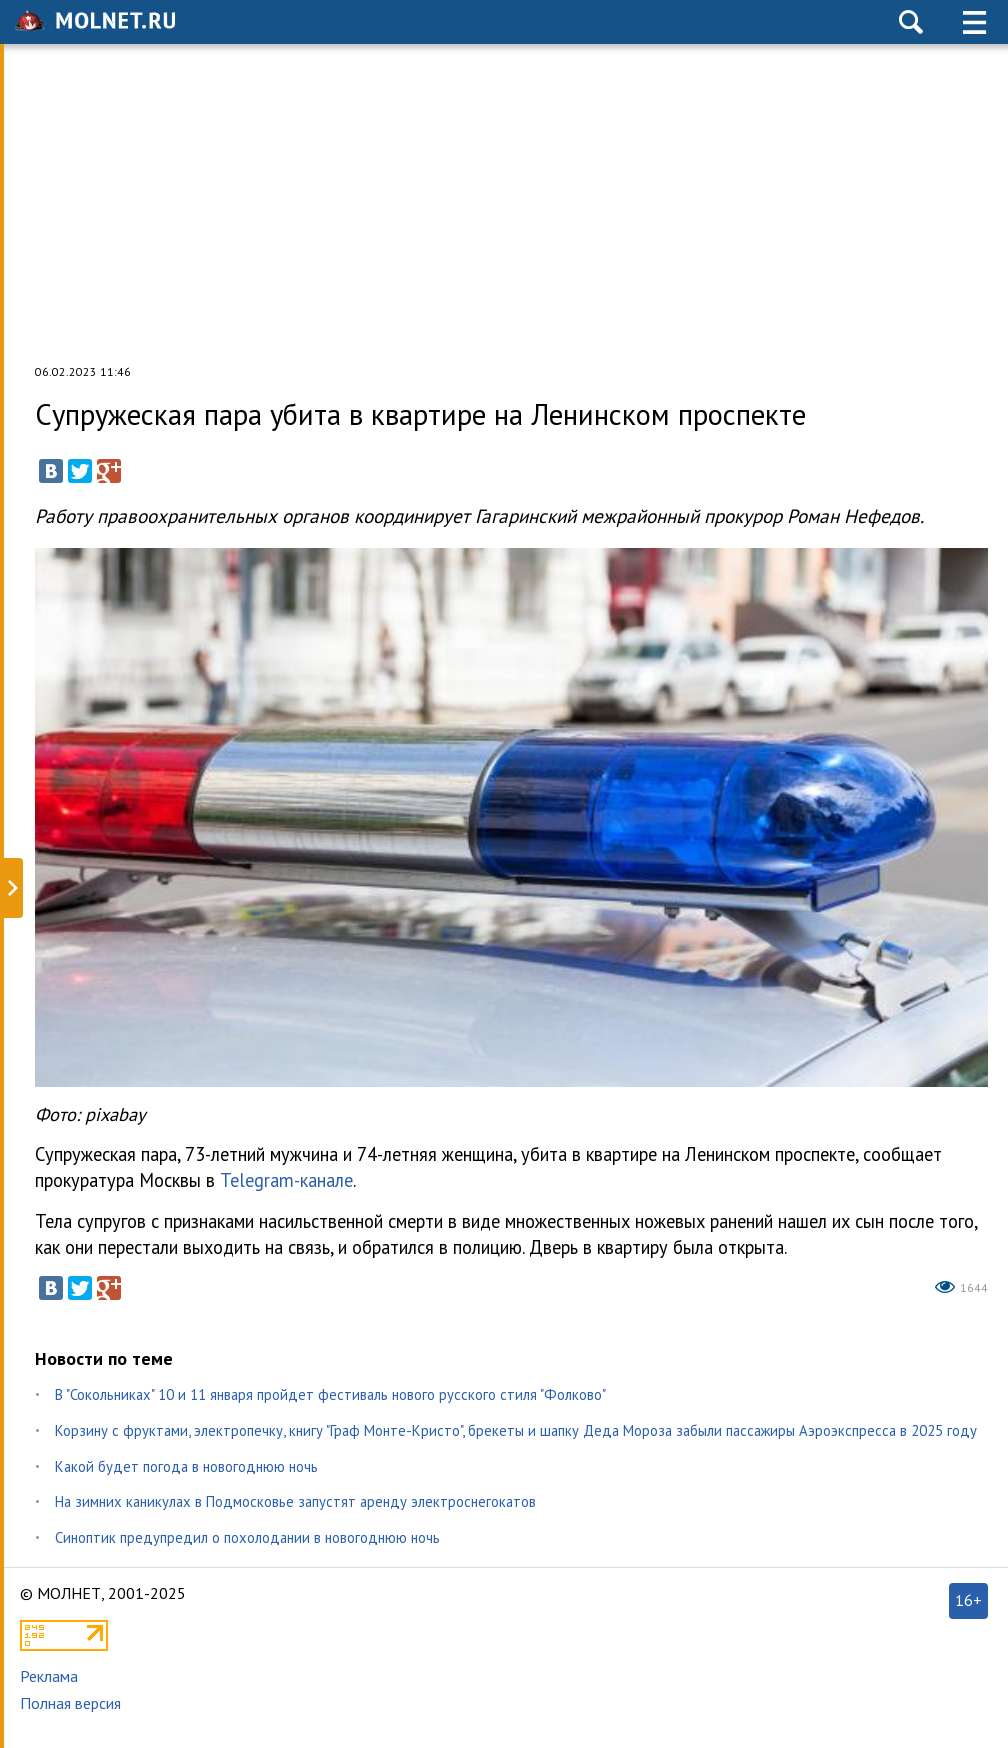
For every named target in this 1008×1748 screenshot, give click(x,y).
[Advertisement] (504, 204)
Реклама (49, 1676)
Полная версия (70, 1703)
